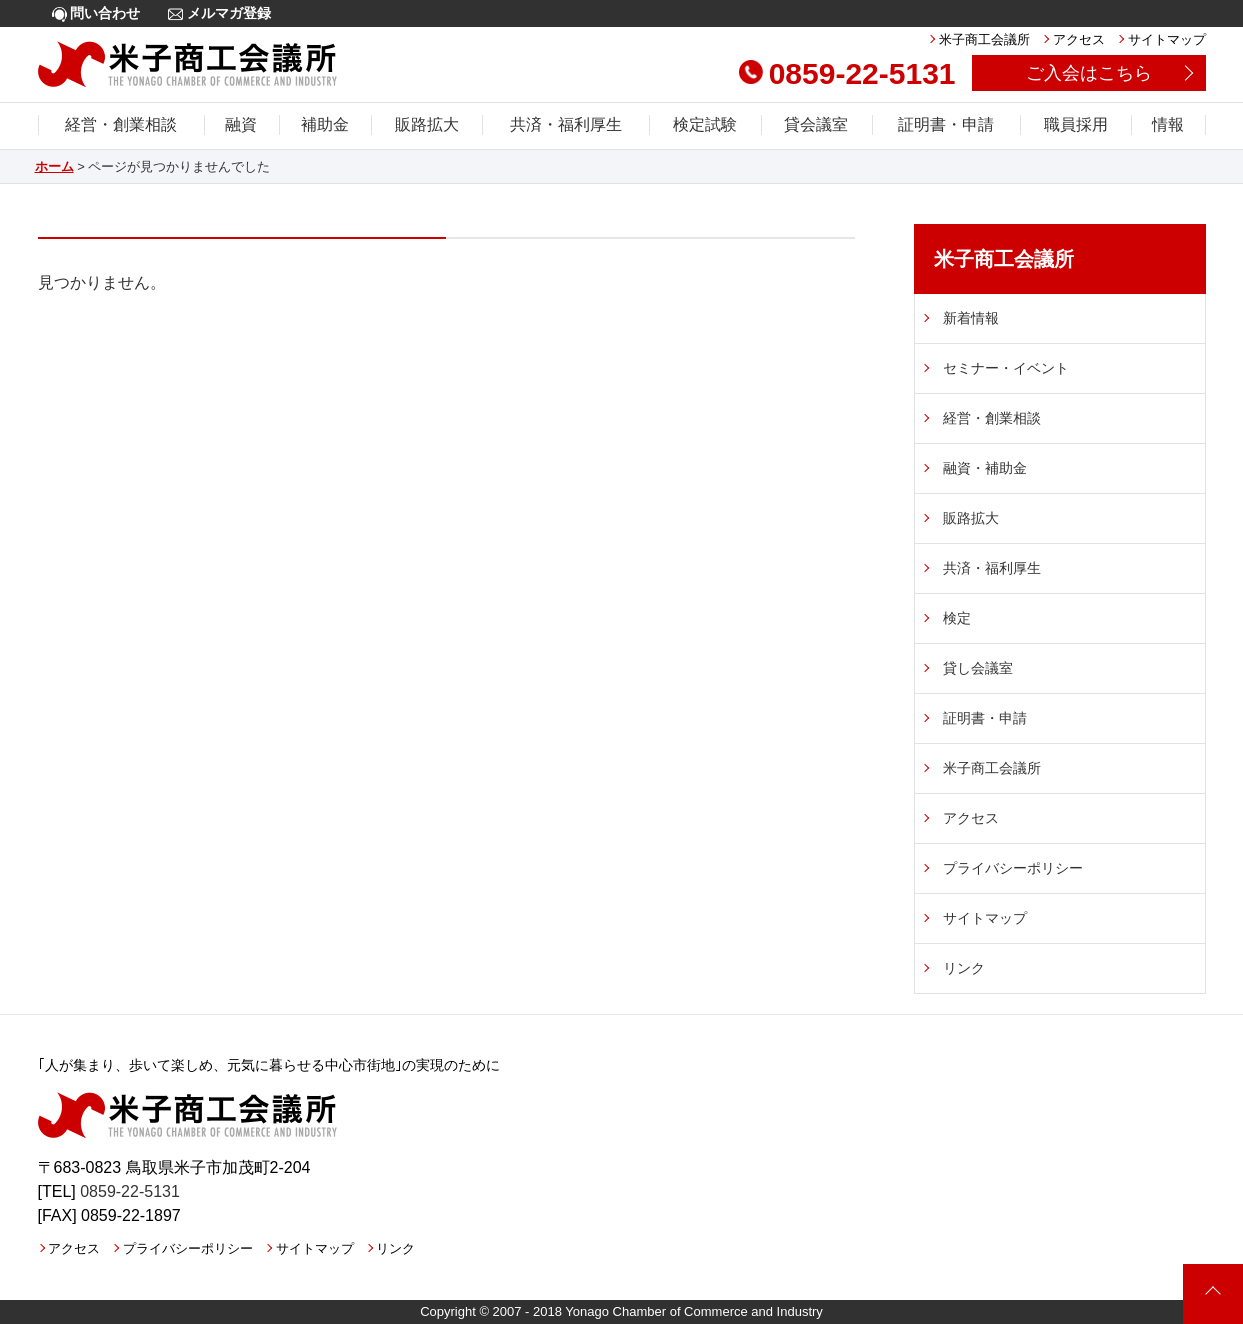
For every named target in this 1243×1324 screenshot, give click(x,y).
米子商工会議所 (984, 39)
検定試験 (705, 124)
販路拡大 (427, 124)
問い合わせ (96, 13)
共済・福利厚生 (566, 124)
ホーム (54, 166)
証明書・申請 (946, 124)
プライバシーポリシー (1013, 868)
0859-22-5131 (847, 73)
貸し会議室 (978, 668)
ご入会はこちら (1089, 73)
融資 (241, 124)
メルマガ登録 (219, 13)
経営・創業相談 (121, 124)
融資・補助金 (985, 468)
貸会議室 (816, 124)
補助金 (325, 124)
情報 (1168, 124)
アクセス (1079, 39)
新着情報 (971, 318)
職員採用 (1076, 124)
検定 (957, 618)
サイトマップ (1167, 39)
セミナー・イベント (1006, 368)
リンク (964, 968)
